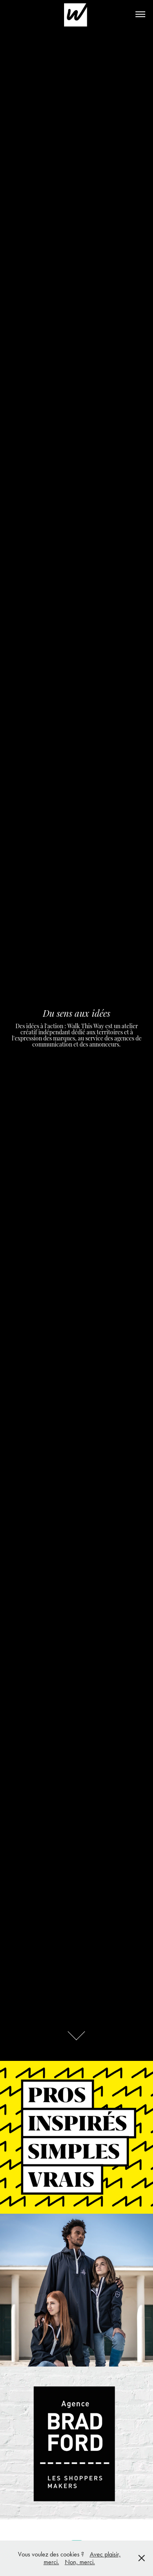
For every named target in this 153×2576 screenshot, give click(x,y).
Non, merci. (80, 2562)
